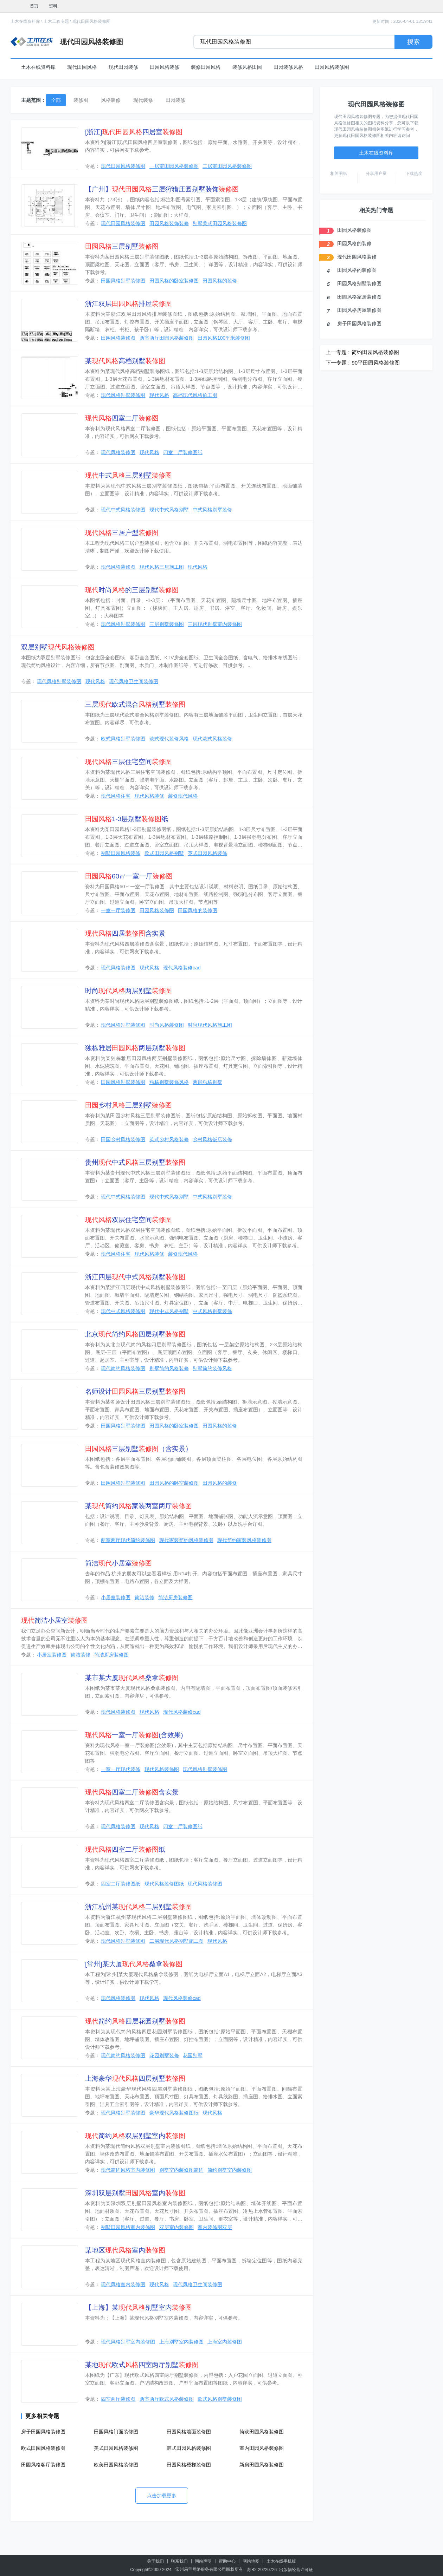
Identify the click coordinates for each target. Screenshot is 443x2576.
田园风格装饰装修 (169, 223)
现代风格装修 (149, 796)
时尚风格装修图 (166, 1025)
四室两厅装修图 (118, 2399)
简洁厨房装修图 (175, 1597)
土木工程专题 (56, 21)
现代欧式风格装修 (212, 738)
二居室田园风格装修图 (227, 166)
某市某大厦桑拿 (132, 1677)
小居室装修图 (115, 1597)
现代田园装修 (123, 67)
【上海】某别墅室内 (138, 2307)
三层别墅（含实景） (138, 1448)
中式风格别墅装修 (212, 509)
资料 (53, 6)
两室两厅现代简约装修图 (128, 1540)
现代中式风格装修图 (123, 509)
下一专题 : (337, 363)
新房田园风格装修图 (261, 2464)
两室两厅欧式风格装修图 (167, 2399)
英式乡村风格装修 (169, 1139)
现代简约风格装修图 (123, 1368)
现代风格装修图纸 (164, 1884)
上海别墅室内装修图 (181, 2342)
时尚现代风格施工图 (210, 1025)
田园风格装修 (164, 67)
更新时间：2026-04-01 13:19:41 (402, 21)
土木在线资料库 (25, 21)
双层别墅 (58, 647)
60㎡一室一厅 (129, 876)
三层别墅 (122, 246)
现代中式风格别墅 (169, 509)
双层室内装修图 (176, 2227)
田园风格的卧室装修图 (174, 280)
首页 (34, 6)
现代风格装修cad (182, 967)
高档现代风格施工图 (195, 395)
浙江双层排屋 (128, 303)
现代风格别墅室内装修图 (128, 2342)
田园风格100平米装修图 (224, 338)
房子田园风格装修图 (43, 2431)
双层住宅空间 (128, 1219)
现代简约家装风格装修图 (244, 1540)
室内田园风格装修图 (261, 2448)
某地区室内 (125, 2250)
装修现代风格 (183, 796)
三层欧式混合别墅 (135, 704)
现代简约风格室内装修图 (128, 2170)
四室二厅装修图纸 (183, 452)
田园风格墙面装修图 (189, 2431)
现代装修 (143, 100)
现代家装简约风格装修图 (186, 1540)
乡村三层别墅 (128, 1105)
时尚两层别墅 (128, 990)
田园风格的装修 (220, 280)
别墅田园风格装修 (120, 853)
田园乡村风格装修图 (123, 1139)
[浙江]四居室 (133, 132)
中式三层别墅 (128, 475)
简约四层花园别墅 (135, 2021)
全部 (56, 100)
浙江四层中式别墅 (135, 1277)
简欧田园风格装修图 (261, 2431)
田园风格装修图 (332, 67)
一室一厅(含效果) (134, 1735)
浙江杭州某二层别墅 (138, 1906)
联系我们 (179, 2561)
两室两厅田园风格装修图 (167, 338)
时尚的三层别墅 (132, 590)
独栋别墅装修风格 (169, 1082)
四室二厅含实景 (132, 1792)
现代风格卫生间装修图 (133, 681)
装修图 (80, 100)
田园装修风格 (288, 67)
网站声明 (203, 2561)
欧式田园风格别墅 (164, 853)
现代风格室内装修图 (123, 2284)
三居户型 (122, 532)
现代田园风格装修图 (91, 21)
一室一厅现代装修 (120, 1769)
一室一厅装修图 (118, 910)
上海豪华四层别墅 (135, 2078)
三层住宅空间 (128, 761)
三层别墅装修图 (166, 624)
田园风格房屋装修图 (359, 310)
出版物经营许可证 (296, 2569)
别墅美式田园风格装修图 (220, 223)
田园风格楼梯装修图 (189, 2464)
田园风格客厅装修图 (43, 2464)
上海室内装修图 (224, 2342)
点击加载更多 (161, 2495)
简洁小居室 (118, 1563)
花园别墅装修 (164, 2055)
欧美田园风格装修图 (116, 2464)
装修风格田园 (247, 67)
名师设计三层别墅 (135, 1391)
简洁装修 (144, 1597)
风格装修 (111, 100)
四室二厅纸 (125, 1849)
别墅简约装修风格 (212, 1368)
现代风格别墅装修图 (123, 395)
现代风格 (159, 395)
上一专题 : (337, 352)
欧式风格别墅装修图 (123, 738)
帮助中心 (227, 2561)
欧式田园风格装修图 (43, 2448)
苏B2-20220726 (262, 2569)
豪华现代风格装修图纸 (174, 2113)
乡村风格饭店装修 (212, 1139)
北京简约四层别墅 (135, 1334)
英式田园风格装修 (207, 853)
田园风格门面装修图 (116, 2431)
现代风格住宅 (115, 796)
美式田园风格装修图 (116, 2448)
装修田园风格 (205, 67)
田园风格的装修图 (197, 910)
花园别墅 (193, 2055)
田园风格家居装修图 (359, 297)
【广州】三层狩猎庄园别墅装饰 (162, 189)
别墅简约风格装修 (169, 1368)
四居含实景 (125, 933)
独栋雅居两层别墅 (135, 1048)
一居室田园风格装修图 (174, 166)
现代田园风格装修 (357, 257)
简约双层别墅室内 (135, 2135)
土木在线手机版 (281, 2561)
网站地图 (251, 2561)
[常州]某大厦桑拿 (133, 1964)
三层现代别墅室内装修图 (215, 624)
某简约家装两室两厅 (138, 1506)
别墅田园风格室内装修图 (128, 2227)
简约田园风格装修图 (375, 352)
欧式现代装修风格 (169, 738)
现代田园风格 (82, 67)
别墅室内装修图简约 (181, 2170)
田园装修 (175, 100)
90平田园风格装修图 (376, 363)
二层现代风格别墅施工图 (176, 1941)
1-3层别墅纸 (126, 819)
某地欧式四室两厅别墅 (142, 2364)
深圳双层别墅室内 (135, 2193)
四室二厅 (122, 418)
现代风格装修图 (118, 452)
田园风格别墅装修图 (123, 280)
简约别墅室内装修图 (229, 2170)
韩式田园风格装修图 (189, 2448)
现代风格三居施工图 (162, 567)
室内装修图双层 (215, 2227)
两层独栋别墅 (207, 1082)
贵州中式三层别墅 (135, 1162)
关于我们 (155, 2561)
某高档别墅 (125, 361)
